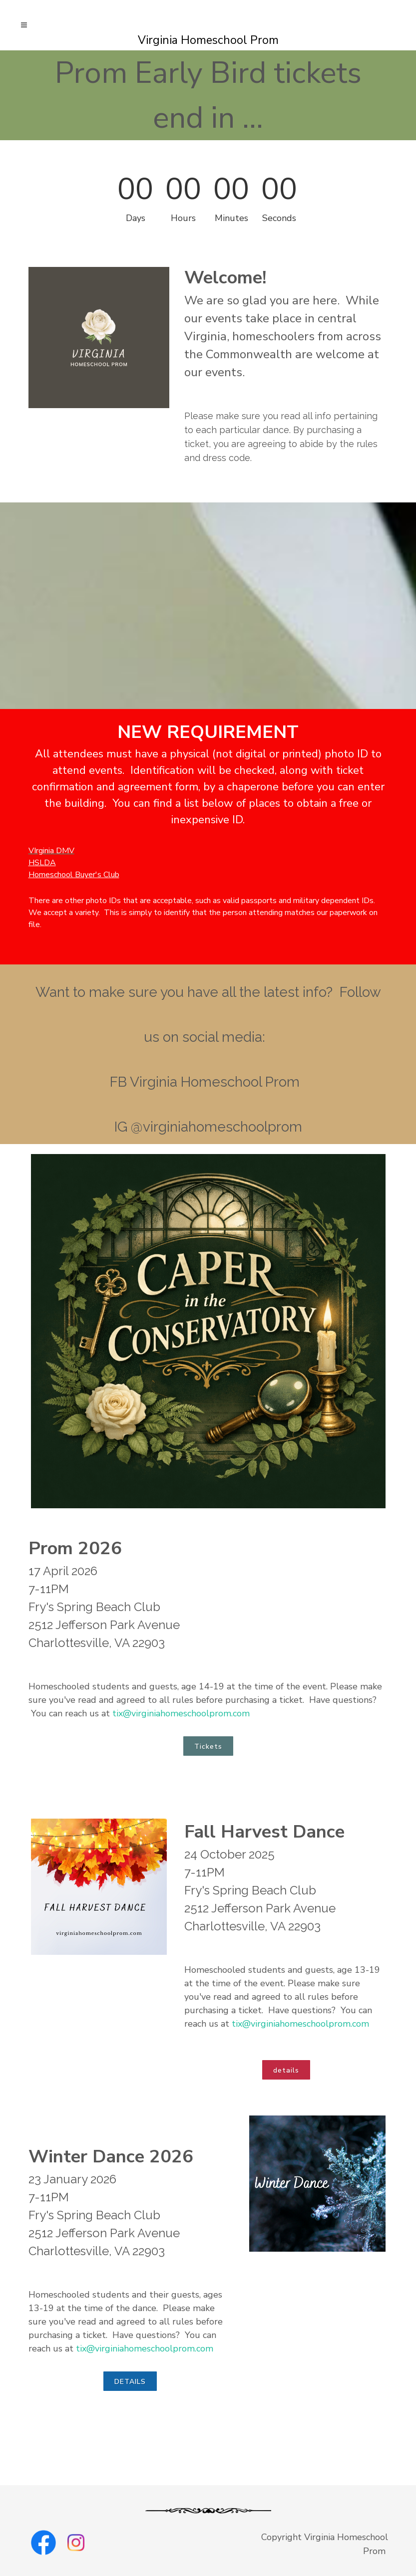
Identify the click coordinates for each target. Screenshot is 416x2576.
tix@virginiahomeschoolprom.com (181, 1713)
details (286, 2070)
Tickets (208, 1746)
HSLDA (42, 862)
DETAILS (130, 2381)
